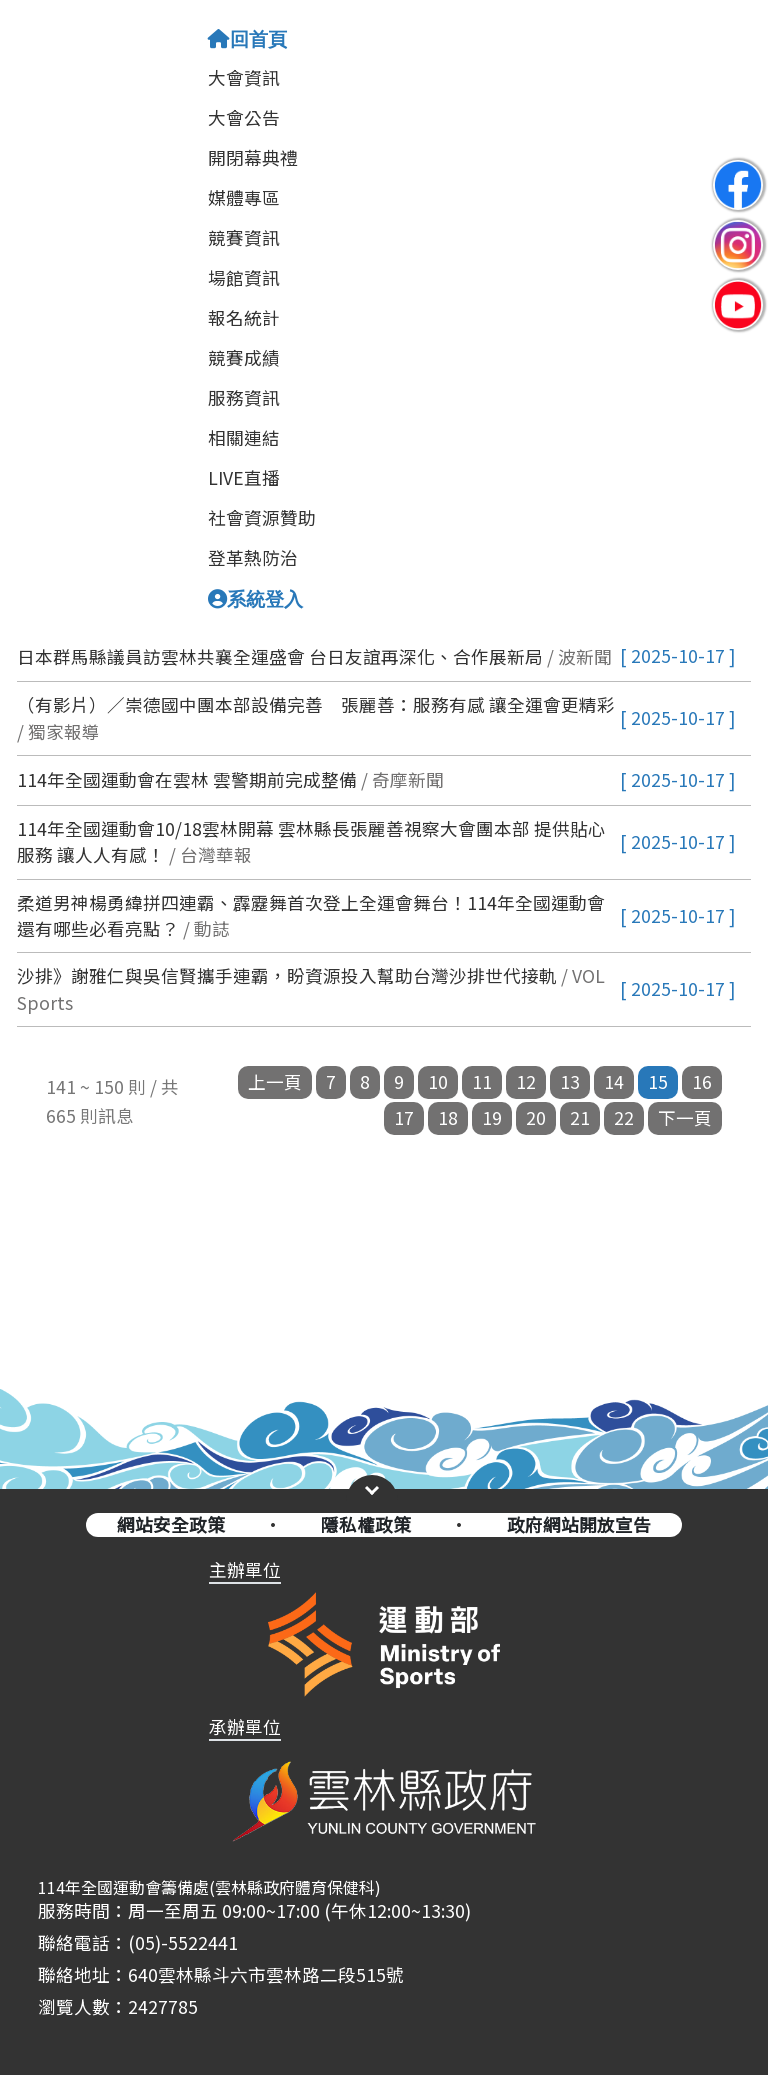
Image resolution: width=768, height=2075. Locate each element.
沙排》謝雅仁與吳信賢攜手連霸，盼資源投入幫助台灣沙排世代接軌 (287, 975)
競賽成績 (244, 357)
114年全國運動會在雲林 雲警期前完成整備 (187, 779)
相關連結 (244, 437)
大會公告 (244, 117)
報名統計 (244, 317)
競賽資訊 (244, 237)
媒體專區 (244, 197)
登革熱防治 (253, 557)
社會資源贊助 (262, 517)
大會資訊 (244, 77)
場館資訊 (244, 277)
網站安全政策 (171, 1524)
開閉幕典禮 (253, 157)
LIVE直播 (244, 477)
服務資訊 (244, 397)
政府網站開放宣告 (579, 1524)
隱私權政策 (366, 1524)
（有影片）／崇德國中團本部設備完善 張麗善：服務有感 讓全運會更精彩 (316, 704)
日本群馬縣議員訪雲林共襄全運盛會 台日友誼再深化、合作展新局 (280, 656)
